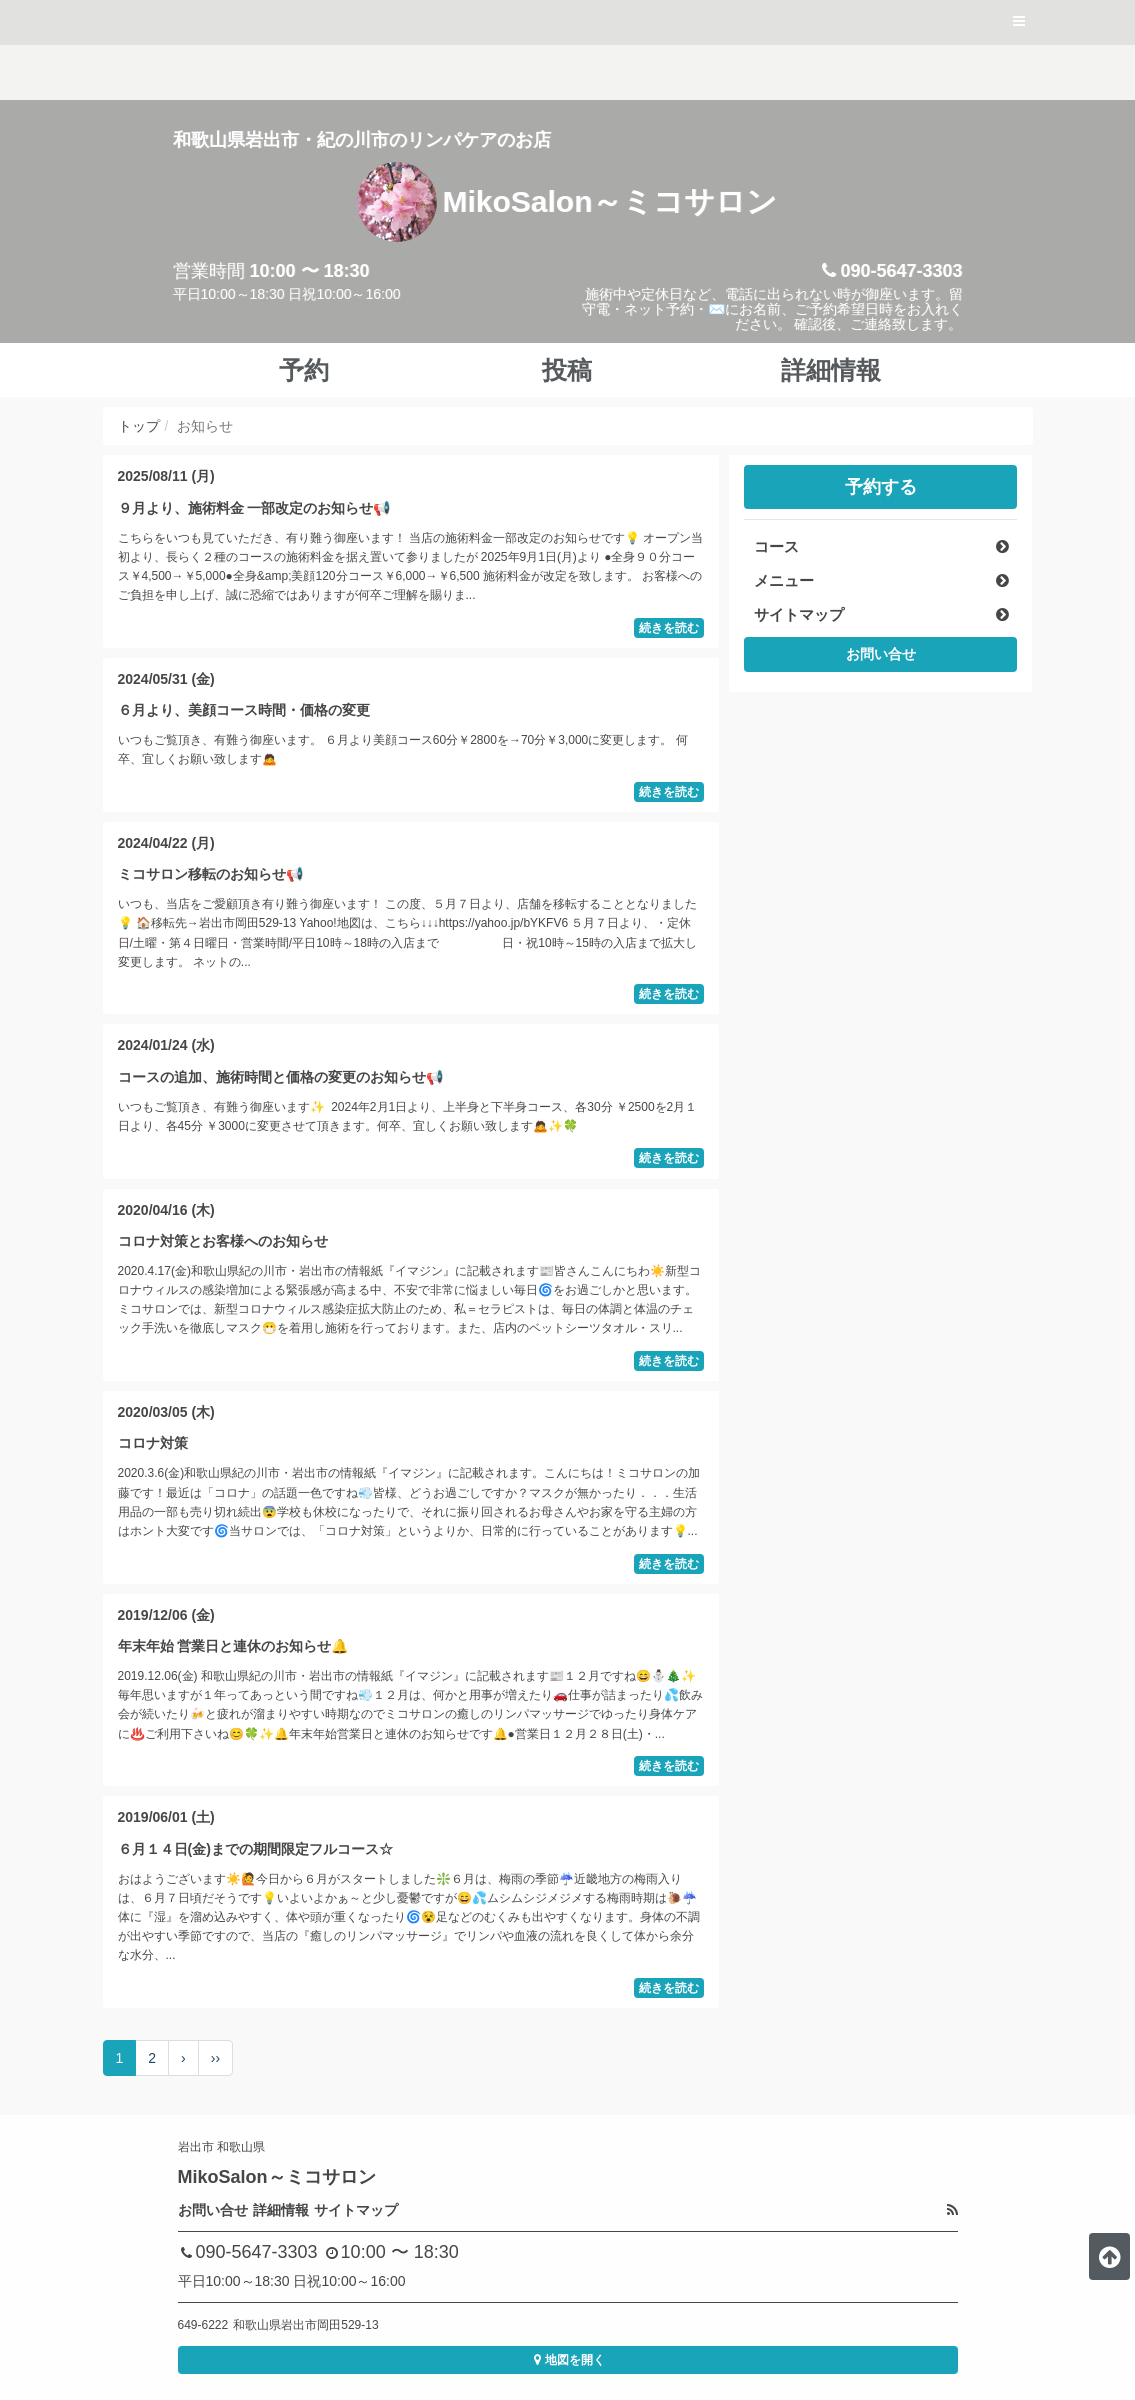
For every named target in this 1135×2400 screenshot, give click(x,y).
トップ (139, 426)
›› (215, 2058)
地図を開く (567, 2360)
